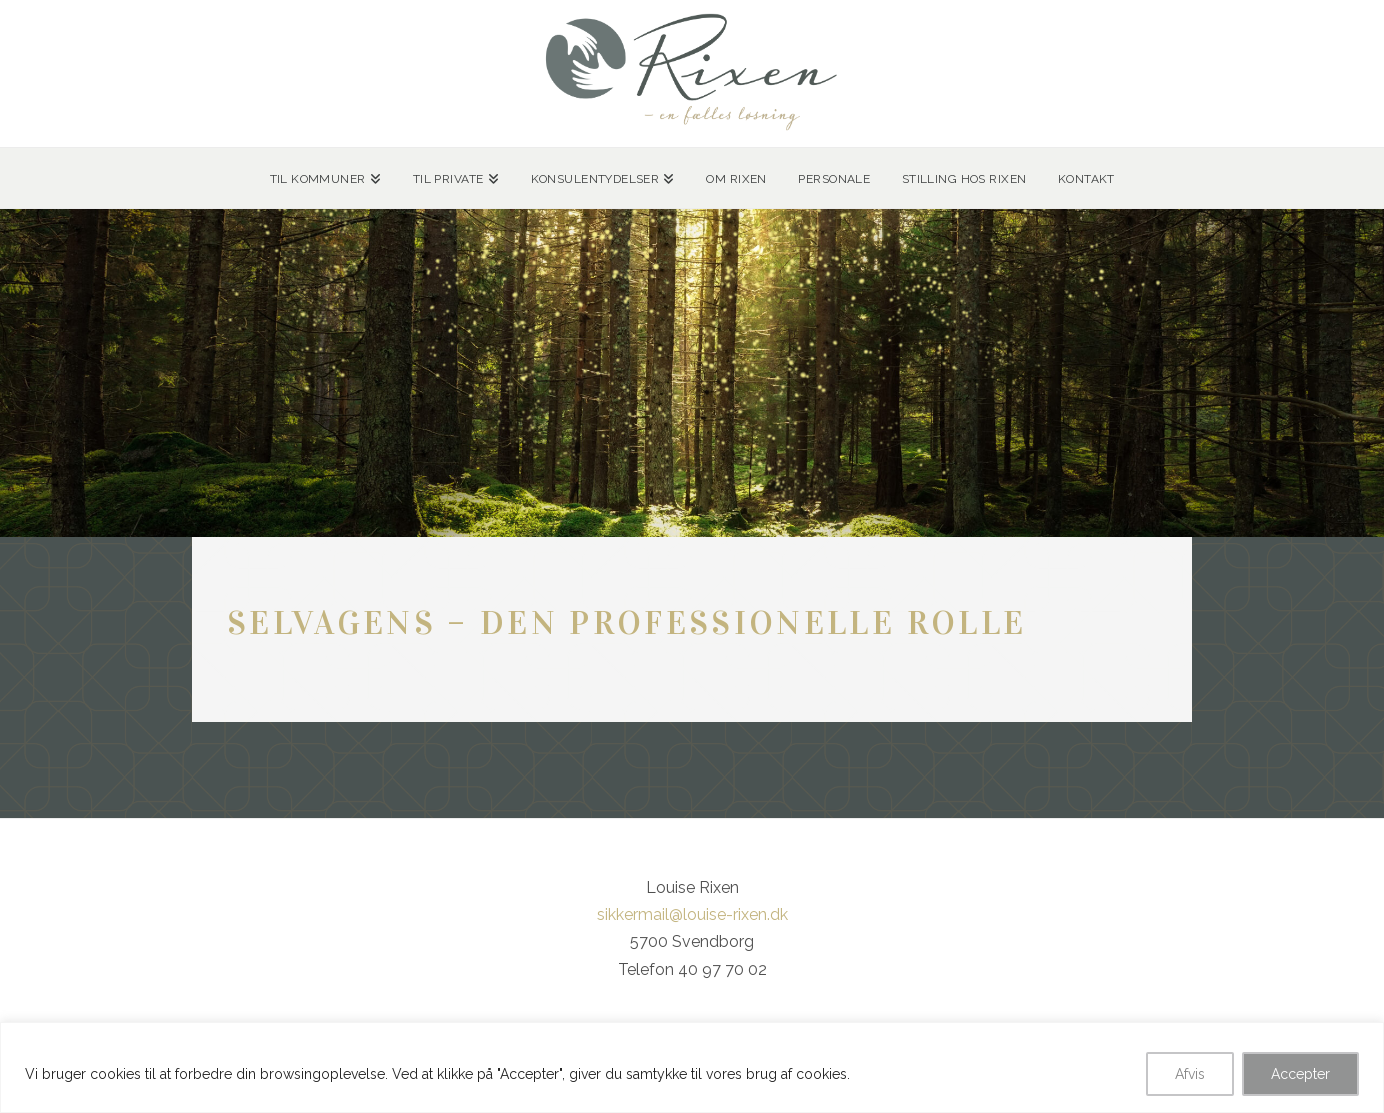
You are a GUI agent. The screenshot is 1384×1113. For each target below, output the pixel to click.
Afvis (1190, 1074)
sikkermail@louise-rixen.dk (692, 914)
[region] (692, 1067)
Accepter (1300, 1074)
